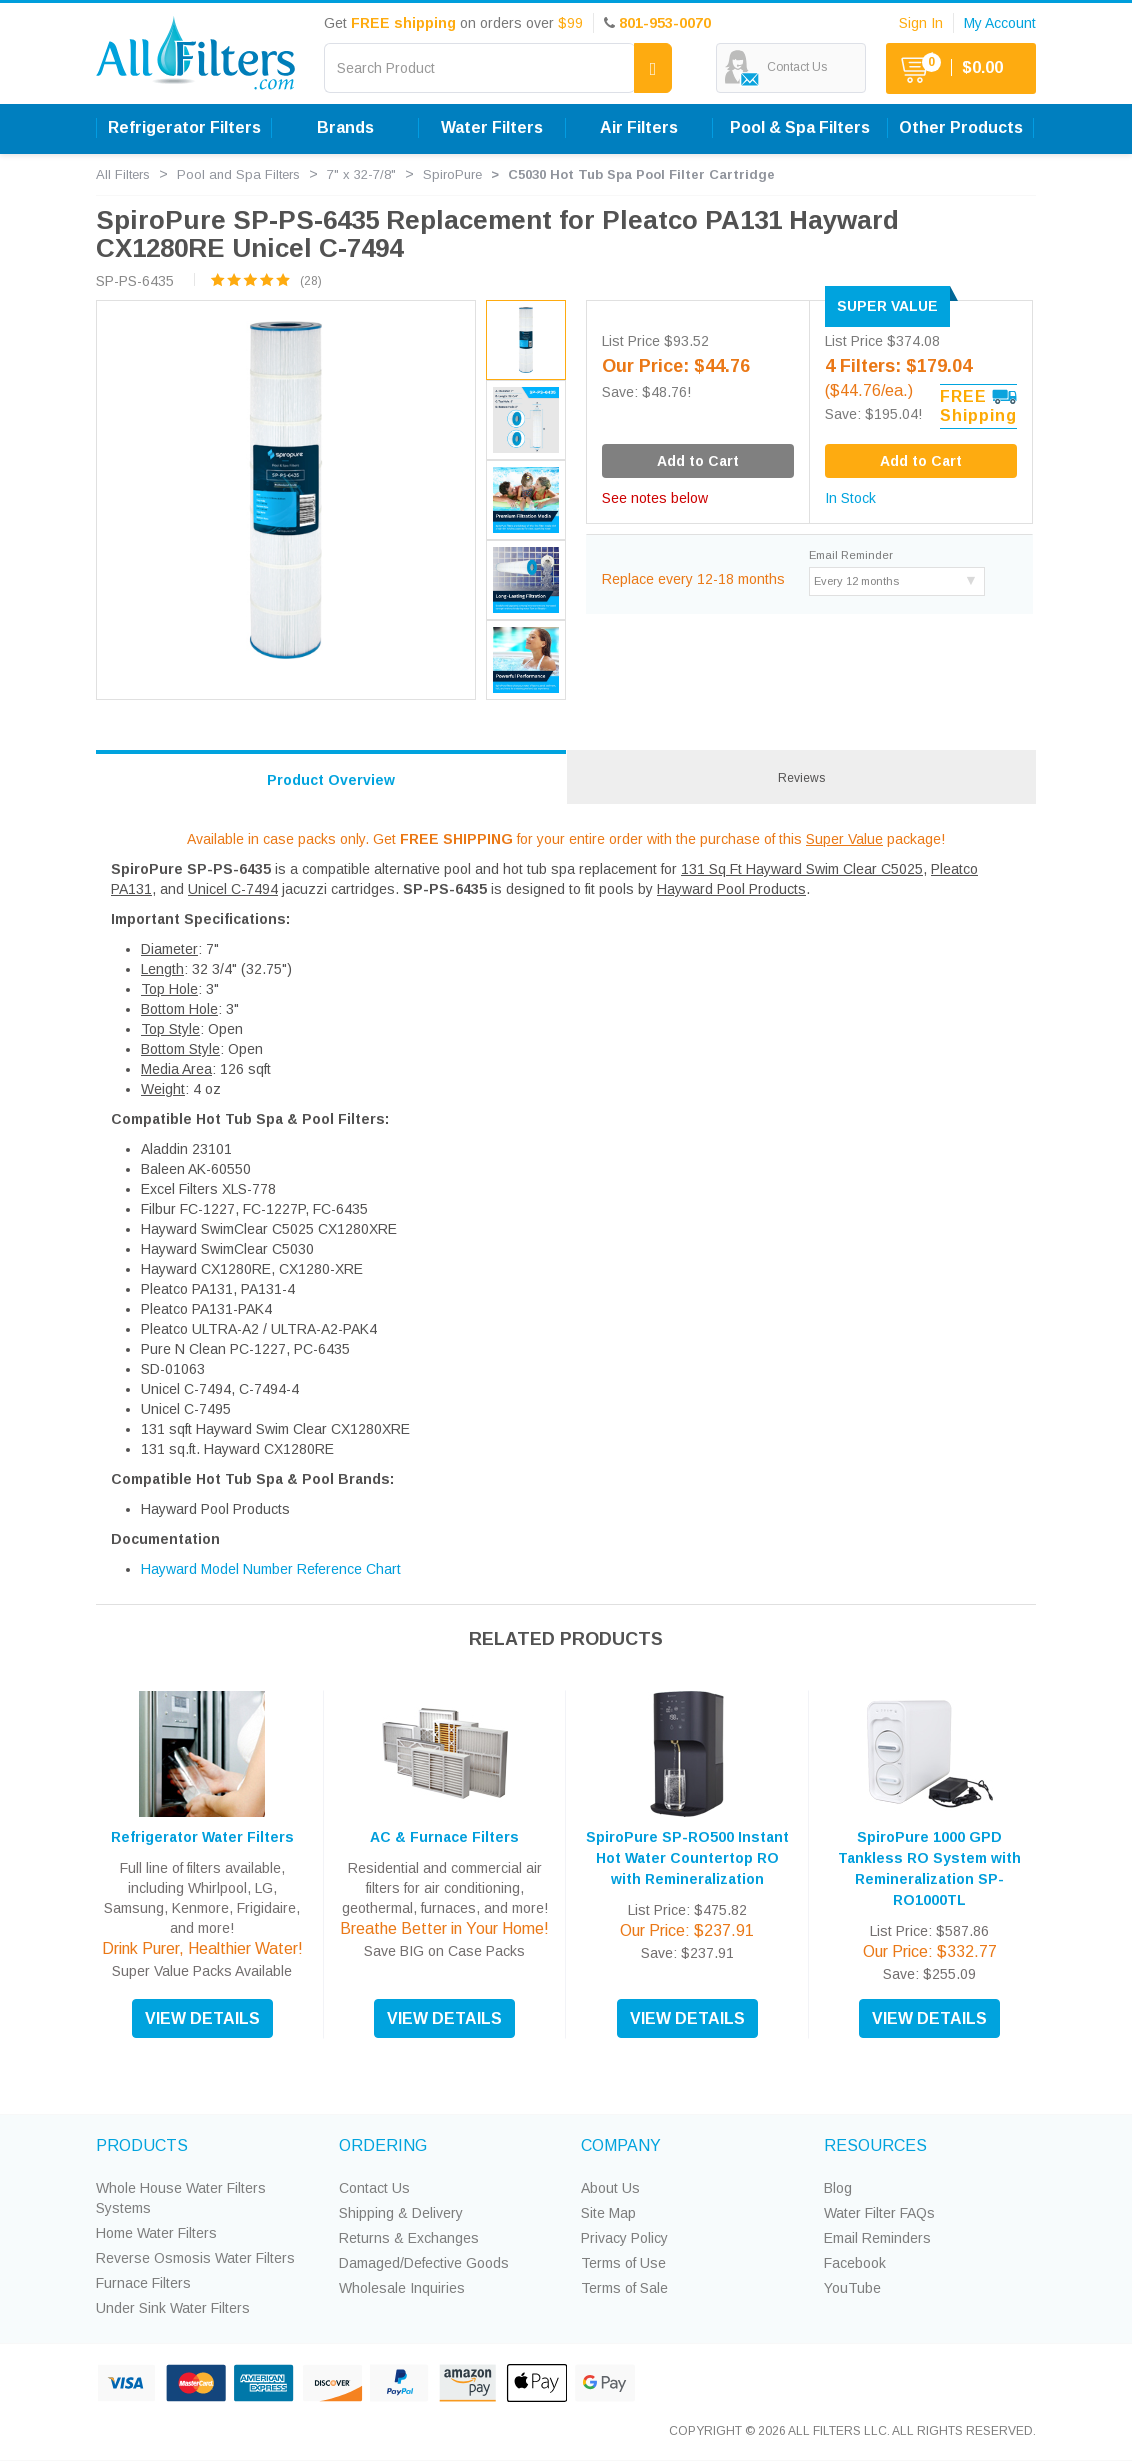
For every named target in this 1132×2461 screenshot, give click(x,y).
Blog (838, 2188)
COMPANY (621, 2145)
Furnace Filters (143, 2283)
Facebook (855, 2263)
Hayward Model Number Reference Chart (271, 1569)
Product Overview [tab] (331, 780)
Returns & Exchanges (409, 2238)
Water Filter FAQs (879, 2213)
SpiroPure (452, 174)
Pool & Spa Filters (800, 127)
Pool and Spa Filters (238, 174)
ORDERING (383, 2145)
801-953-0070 (665, 23)
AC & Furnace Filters (444, 1837)
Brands (345, 127)
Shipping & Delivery (401, 2213)
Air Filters (639, 127)
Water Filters (492, 127)
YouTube (852, 2288)
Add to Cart (921, 461)
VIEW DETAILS (202, 2018)
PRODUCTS (142, 2145)
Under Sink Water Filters (173, 2308)
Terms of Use (623, 2263)
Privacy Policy (624, 2238)
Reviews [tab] (801, 778)
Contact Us (374, 2188)
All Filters (123, 174)
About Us (610, 2188)
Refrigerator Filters (184, 127)
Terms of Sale (624, 2288)
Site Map (608, 2213)
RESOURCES (875, 2145)
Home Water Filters (156, 2233)
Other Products (961, 127)
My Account (1000, 23)
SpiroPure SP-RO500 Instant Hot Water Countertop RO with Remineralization (687, 1858)
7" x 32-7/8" (361, 174)
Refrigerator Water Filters (202, 1837)
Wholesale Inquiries (402, 2288)
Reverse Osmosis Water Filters (195, 2258)
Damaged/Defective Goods (424, 2263)
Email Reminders (877, 2238)
